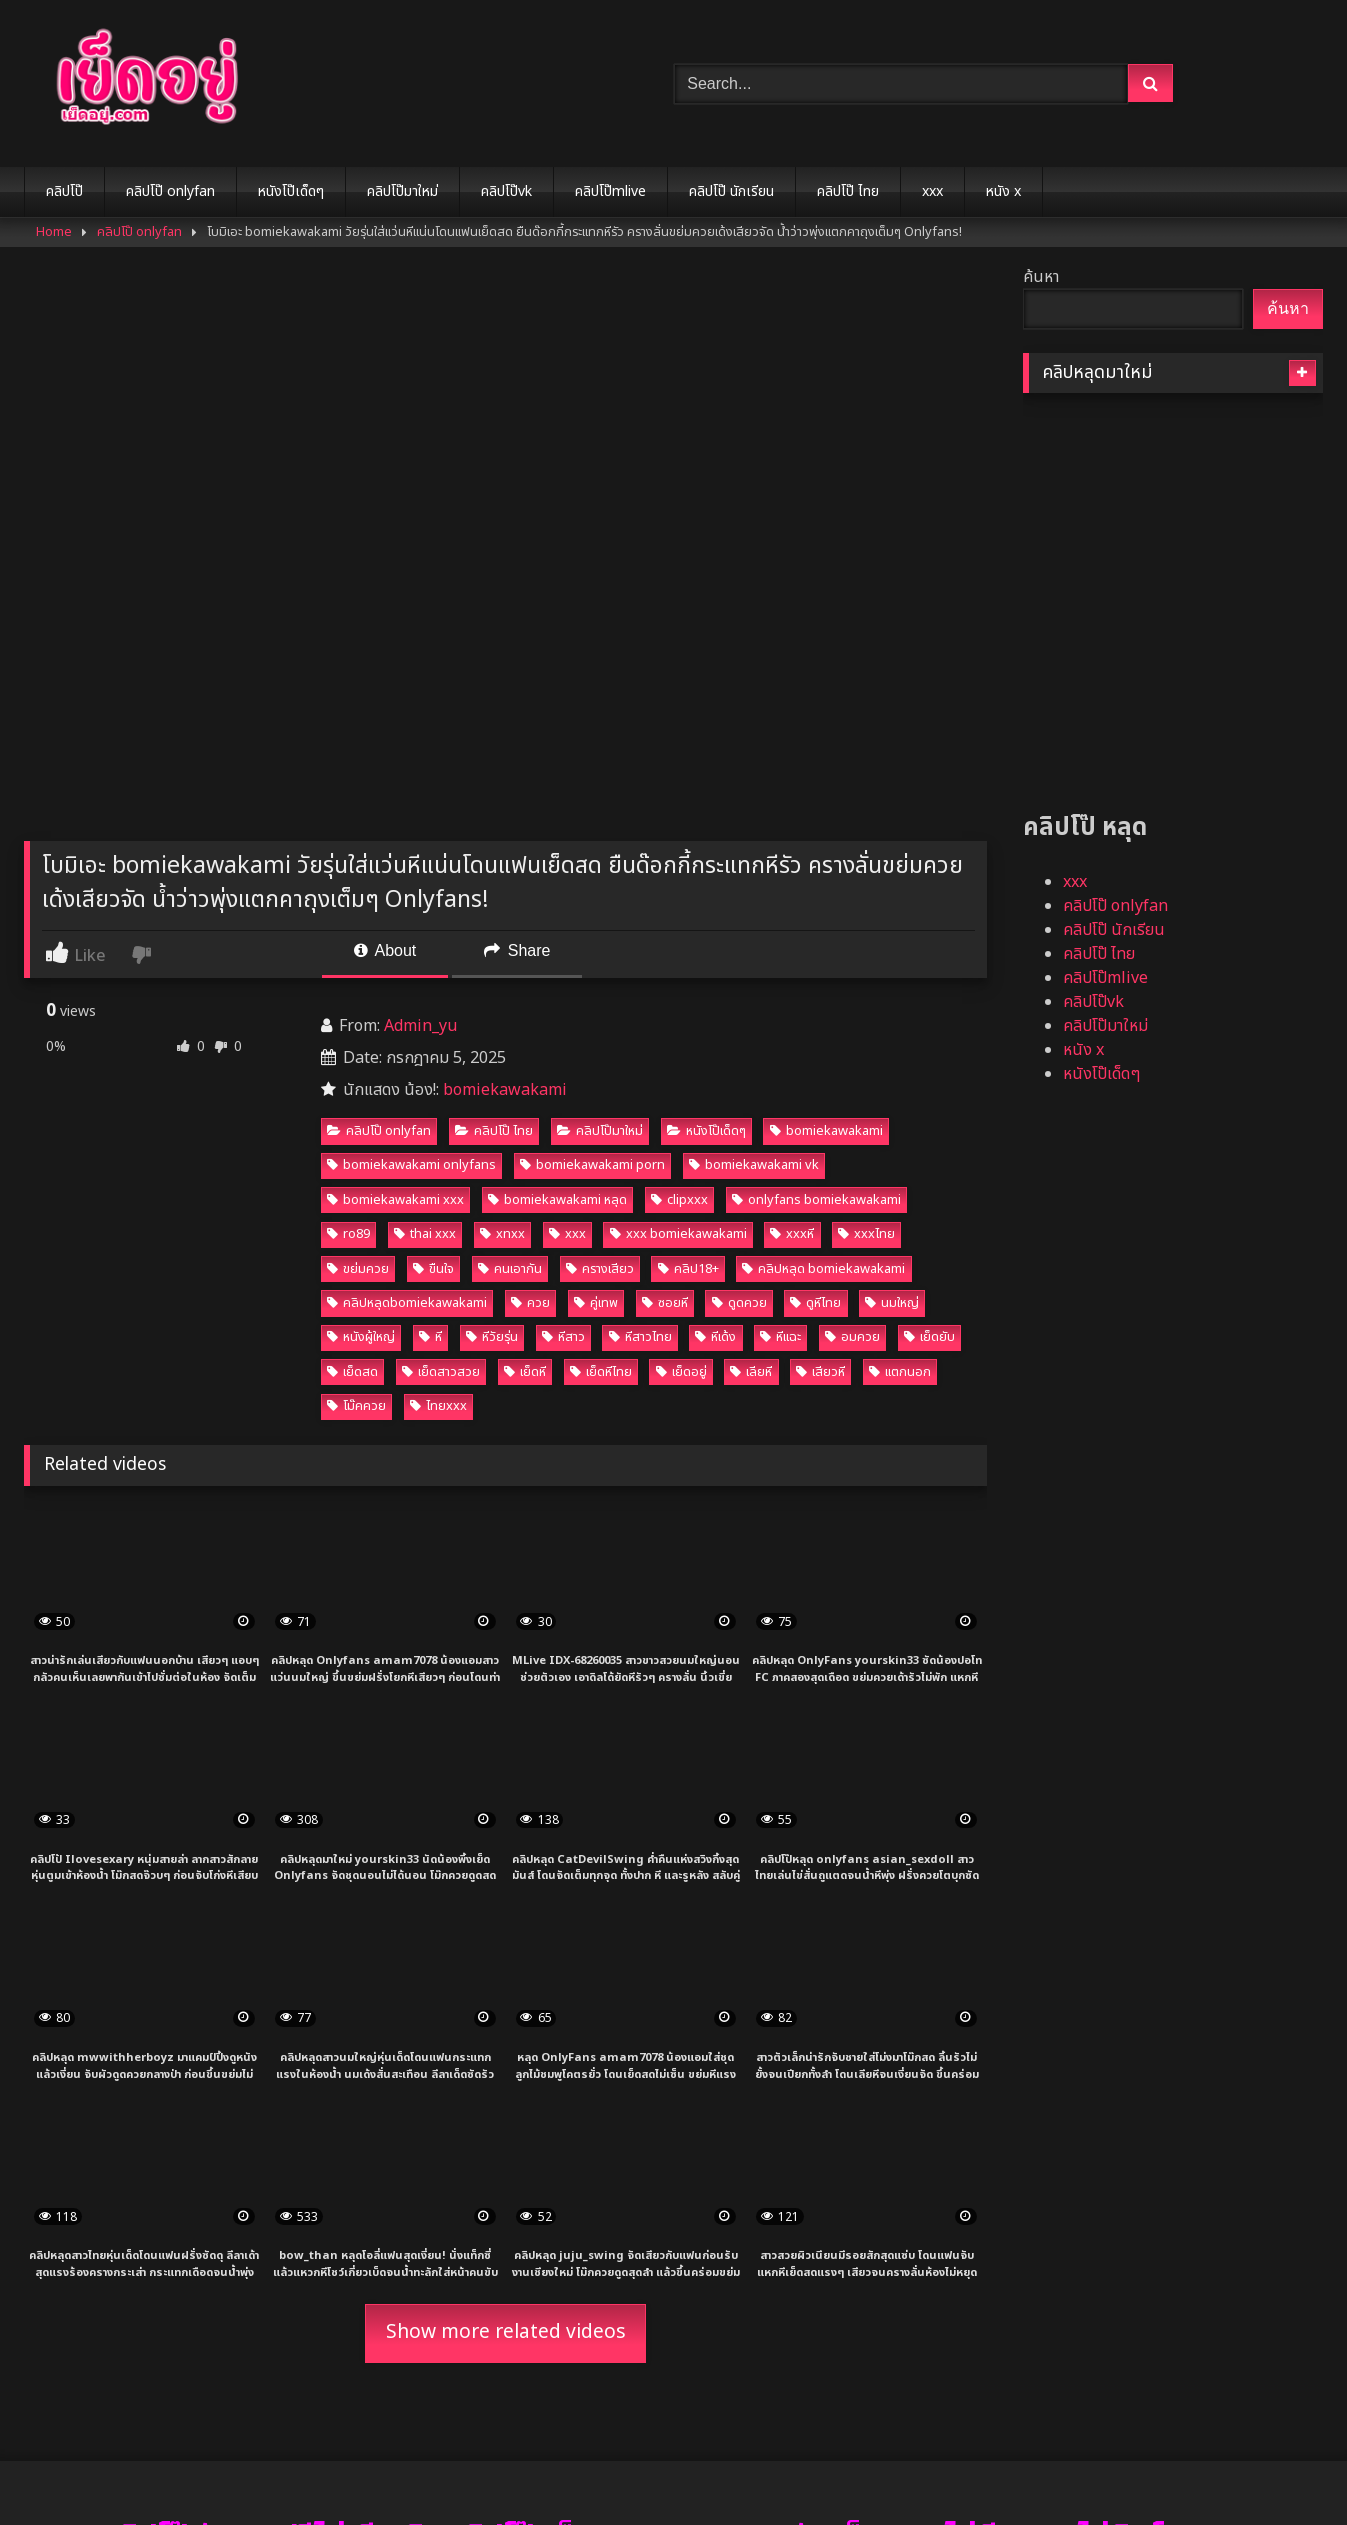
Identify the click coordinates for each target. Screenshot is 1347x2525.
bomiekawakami (505, 1090)
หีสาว (563, 1337)
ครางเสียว (600, 1269)
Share (517, 950)
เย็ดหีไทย (601, 1372)
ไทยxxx (438, 1406)
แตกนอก (900, 1372)
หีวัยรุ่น (492, 1337)
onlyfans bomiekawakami (816, 1200)
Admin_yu (420, 1026)
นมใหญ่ (892, 1303)
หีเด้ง (715, 1337)
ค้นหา (1041, 277)
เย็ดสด (352, 1372)
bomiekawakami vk (754, 1165)
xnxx (502, 1234)
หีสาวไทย (640, 1337)
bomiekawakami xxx (395, 1200)
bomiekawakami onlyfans (411, 1165)
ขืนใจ (433, 1269)
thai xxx (425, 1234)
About (385, 950)
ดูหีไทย (815, 1303)
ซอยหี (665, 1303)
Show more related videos (506, 2332)
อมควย (852, 1337)
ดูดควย (739, 1303)
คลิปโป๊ (64, 191)
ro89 (348, 1234)
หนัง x (1003, 191)
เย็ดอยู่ (681, 1372)
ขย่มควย (358, 1269)
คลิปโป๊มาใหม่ (402, 191)
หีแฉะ (780, 1337)
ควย (530, 1303)
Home (54, 232)
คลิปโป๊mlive (610, 191)
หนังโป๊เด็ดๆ (291, 191)
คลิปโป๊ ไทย (848, 191)
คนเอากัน (510, 1269)
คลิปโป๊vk (506, 191)
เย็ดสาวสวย (441, 1372)
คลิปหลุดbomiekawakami (407, 1303)
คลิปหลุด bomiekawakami (823, 1269)
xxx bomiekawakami (678, 1234)
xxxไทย (866, 1234)
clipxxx (679, 1200)
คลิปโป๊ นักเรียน (731, 191)
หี (430, 1337)
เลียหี (751, 1372)
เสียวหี (820, 1372)
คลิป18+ (688, 1269)
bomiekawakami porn (592, 1165)
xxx (932, 191)
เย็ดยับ (929, 1337)
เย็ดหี (525, 1372)
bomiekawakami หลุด (557, 1200)
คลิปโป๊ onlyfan (170, 191)
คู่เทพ (596, 1303)
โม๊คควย (356, 1406)
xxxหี (792, 1234)
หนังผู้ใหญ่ (361, 1337)
